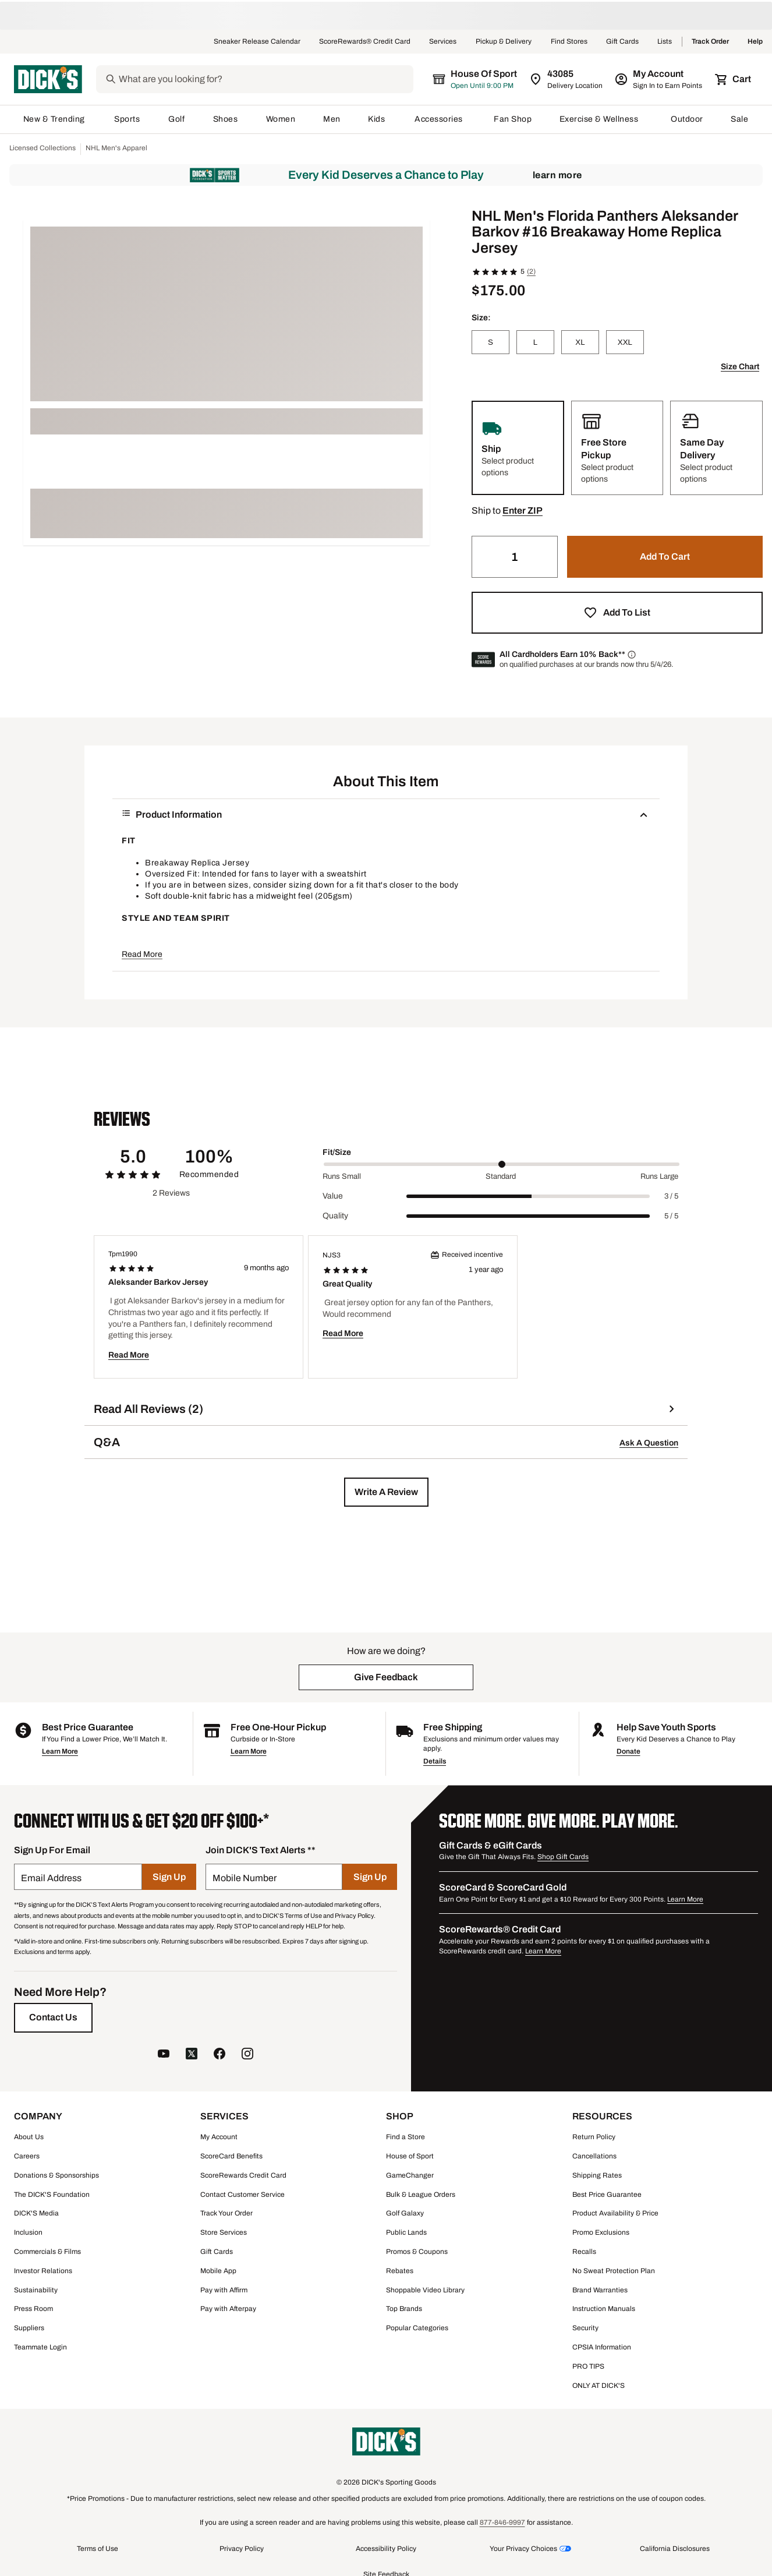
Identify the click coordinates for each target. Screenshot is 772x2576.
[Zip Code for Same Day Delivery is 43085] (567, 79)
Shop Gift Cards (563, 1857)
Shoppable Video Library (425, 2290)
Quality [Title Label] (335, 1215)
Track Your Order (226, 2213)
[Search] (264, 79)
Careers (27, 2156)
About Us (29, 2137)
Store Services (223, 2232)
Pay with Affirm (223, 2290)
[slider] (501, 1164)
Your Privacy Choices (523, 2549)
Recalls (584, 2252)
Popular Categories (417, 2328)
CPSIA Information (601, 2347)
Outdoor (687, 119)
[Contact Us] (53, 2017)
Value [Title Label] (333, 1196)
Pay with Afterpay (228, 2309)
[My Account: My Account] (659, 79)
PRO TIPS (588, 2366)
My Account (219, 2137)
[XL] (580, 342)
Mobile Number (245, 1878)
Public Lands (406, 2232)
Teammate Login (40, 2347)
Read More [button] (142, 954)
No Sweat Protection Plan (613, 2271)
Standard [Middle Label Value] (501, 1176)
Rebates (399, 2271)
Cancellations (594, 2156)
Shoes (226, 119)
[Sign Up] (169, 1877)
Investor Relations (43, 2271)
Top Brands (404, 2309)
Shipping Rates (597, 2175)
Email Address (51, 1878)
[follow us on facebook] (219, 2055)
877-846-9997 (502, 2522)
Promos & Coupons (417, 2252)
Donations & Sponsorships (56, 2175)
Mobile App (218, 2271)
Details (434, 1761)
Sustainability (36, 2290)
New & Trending (55, 119)
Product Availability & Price (615, 2213)
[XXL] (625, 342)
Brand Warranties (600, 2290)
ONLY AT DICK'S (598, 2385)
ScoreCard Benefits (231, 2156)
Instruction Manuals (603, 2309)
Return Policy (593, 2137)
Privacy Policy (241, 2549)
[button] (522, 510)
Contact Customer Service (242, 2194)
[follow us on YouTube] (164, 2055)
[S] (490, 342)
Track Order (710, 42)
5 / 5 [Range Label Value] (671, 1216)
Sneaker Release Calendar (257, 42)
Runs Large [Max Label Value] (659, 1176)
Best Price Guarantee (607, 2194)
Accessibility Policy (386, 2549)
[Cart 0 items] (733, 79)
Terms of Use (97, 2549)
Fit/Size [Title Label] (337, 1152)
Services (443, 42)
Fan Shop (513, 119)
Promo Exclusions (600, 2232)
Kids (377, 119)
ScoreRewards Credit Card (243, 2175)
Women (281, 119)
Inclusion (28, 2232)
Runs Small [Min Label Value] (342, 1176)
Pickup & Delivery (504, 42)
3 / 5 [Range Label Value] (671, 1196)
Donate (628, 1751)
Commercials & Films (47, 2252)
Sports (127, 119)
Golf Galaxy (405, 2213)
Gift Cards (622, 42)
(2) (531, 271)
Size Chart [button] (740, 366)
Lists (664, 42)
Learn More (557, 175)
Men (332, 119)
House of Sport (410, 2156)
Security (585, 2328)
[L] (535, 342)
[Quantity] (515, 557)
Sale (740, 119)
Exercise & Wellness (601, 119)
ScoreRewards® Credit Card (364, 42)
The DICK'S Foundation (52, 2194)
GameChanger (410, 2175)
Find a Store (405, 2137)
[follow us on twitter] (192, 2055)
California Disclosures (675, 2549)
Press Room (33, 2309)
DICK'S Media (36, 2213)
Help (755, 42)
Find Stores (569, 42)
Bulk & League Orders (420, 2194)
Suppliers (29, 2328)
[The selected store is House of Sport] (475, 79)
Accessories (440, 119)
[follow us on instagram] (247, 2055)
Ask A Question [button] (648, 1443)
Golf (176, 119)
